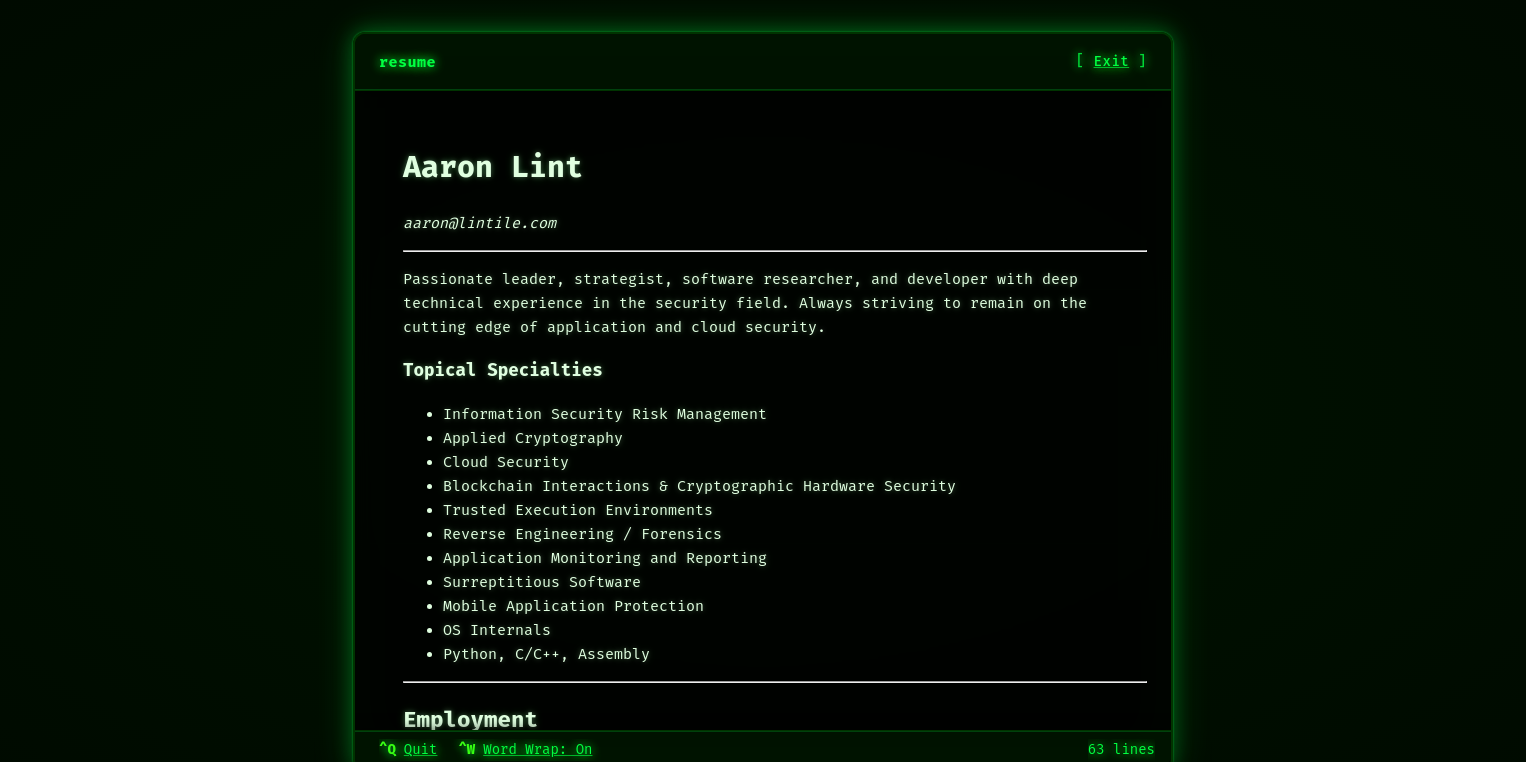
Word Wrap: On (537, 749)
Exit (1112, 61)
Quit (421, 749)
